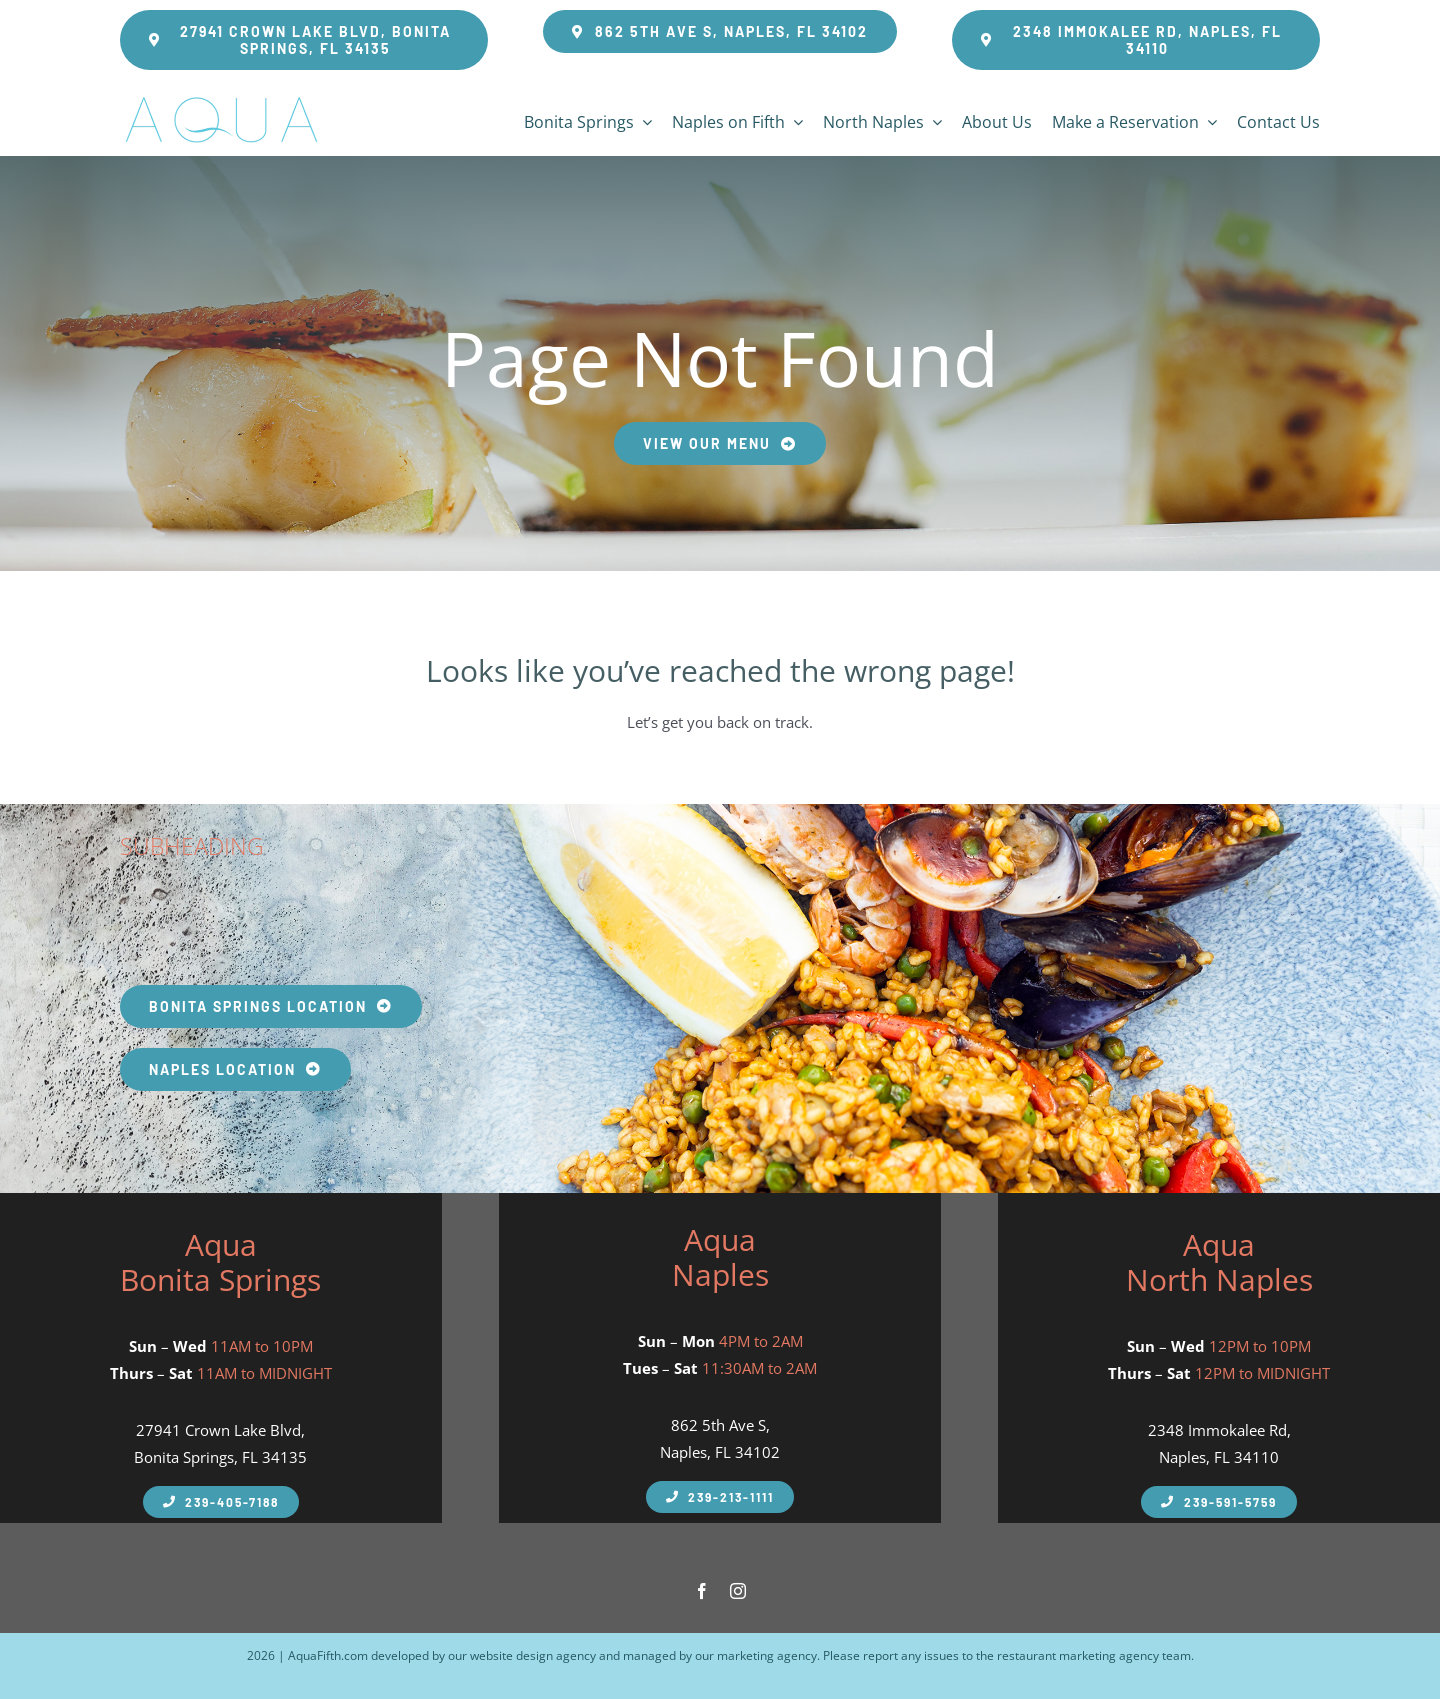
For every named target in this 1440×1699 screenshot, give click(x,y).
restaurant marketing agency (1078, 1655)
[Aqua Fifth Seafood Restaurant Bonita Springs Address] (304, 40)
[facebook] (702, 1591)
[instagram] (738, 1591)
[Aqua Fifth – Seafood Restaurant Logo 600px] (221, 97)
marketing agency (767, 1655)
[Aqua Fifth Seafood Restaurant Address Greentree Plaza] (1136, 40)
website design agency (533, 1655)
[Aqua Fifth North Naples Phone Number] (1218, 1502)
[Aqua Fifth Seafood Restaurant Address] (720, 31)
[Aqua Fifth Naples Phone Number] (221, 1502)
